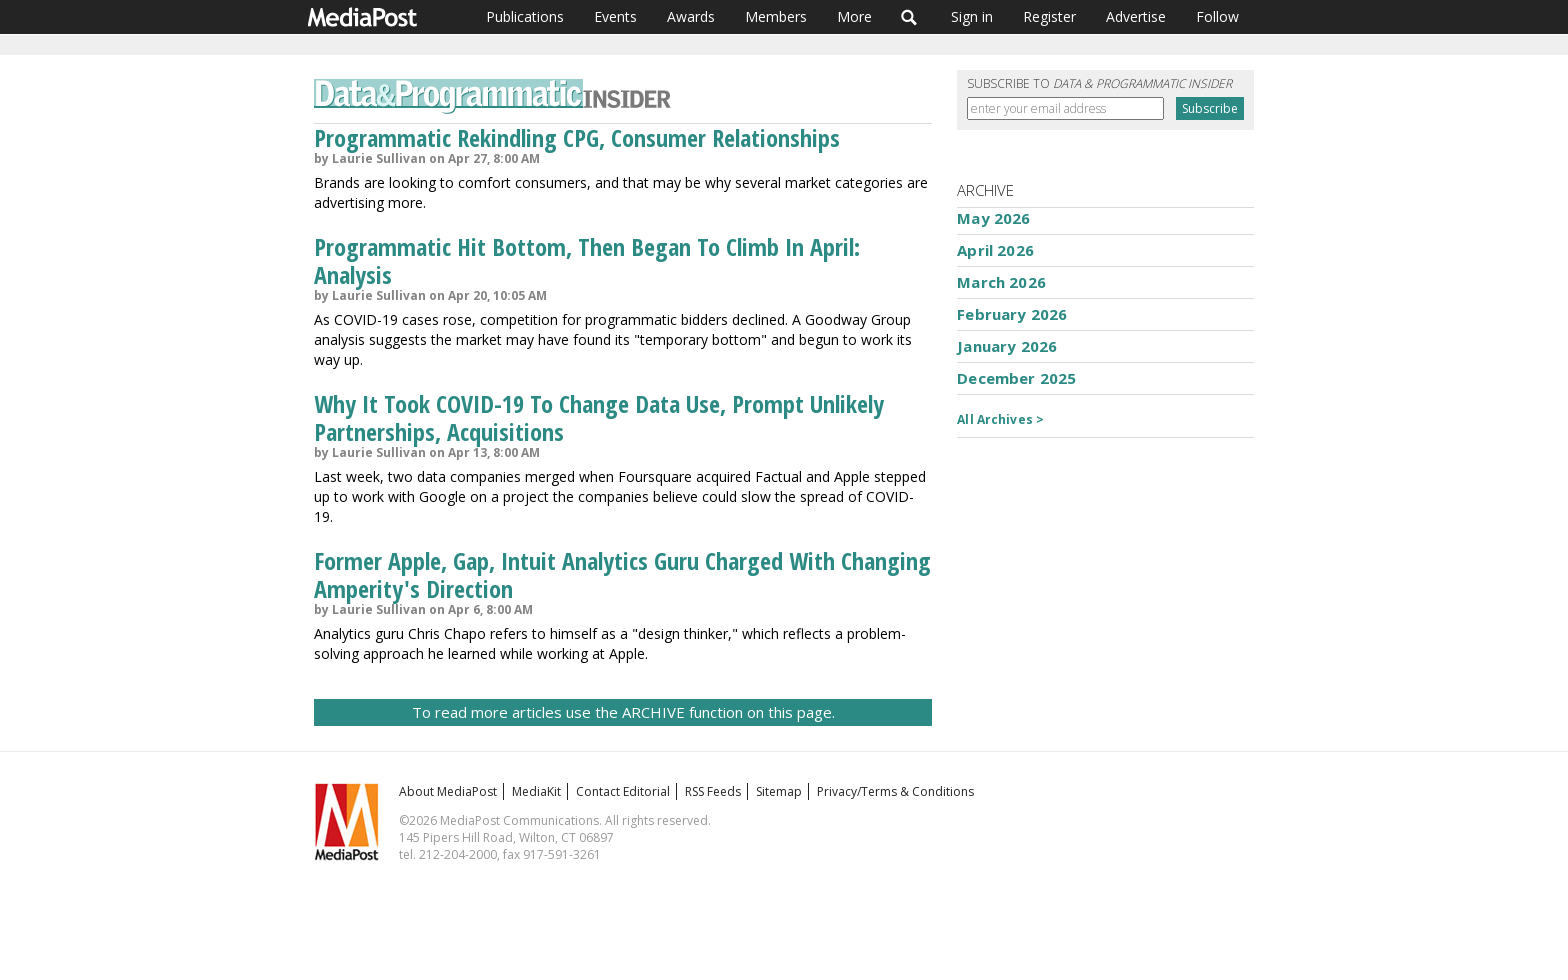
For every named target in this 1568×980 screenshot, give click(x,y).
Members (776, 16)
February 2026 (1012, 314)
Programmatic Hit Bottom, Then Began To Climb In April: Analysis (587, 260)
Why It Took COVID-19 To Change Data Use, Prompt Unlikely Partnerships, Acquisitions (599, 417)
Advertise (1136, 16)
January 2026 (1007, 346)
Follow (1217, 16)
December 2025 (1016, 378)
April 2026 (995, 250)
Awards (691, 16)
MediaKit (536, 791)
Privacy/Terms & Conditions (895, 791)
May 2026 (993, 218)
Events (615, 16)
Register (1049, 16)
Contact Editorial (623, 791)
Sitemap (779, 791)
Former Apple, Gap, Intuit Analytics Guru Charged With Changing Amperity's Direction (622, 574)
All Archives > (1000, 419)
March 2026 (1001, 282)
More (854, 16)
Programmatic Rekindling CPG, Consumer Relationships (577, 137)
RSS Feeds (713, 791)
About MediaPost (448, 791)
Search (909, 17)
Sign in (972, 16)
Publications (525, 16)
